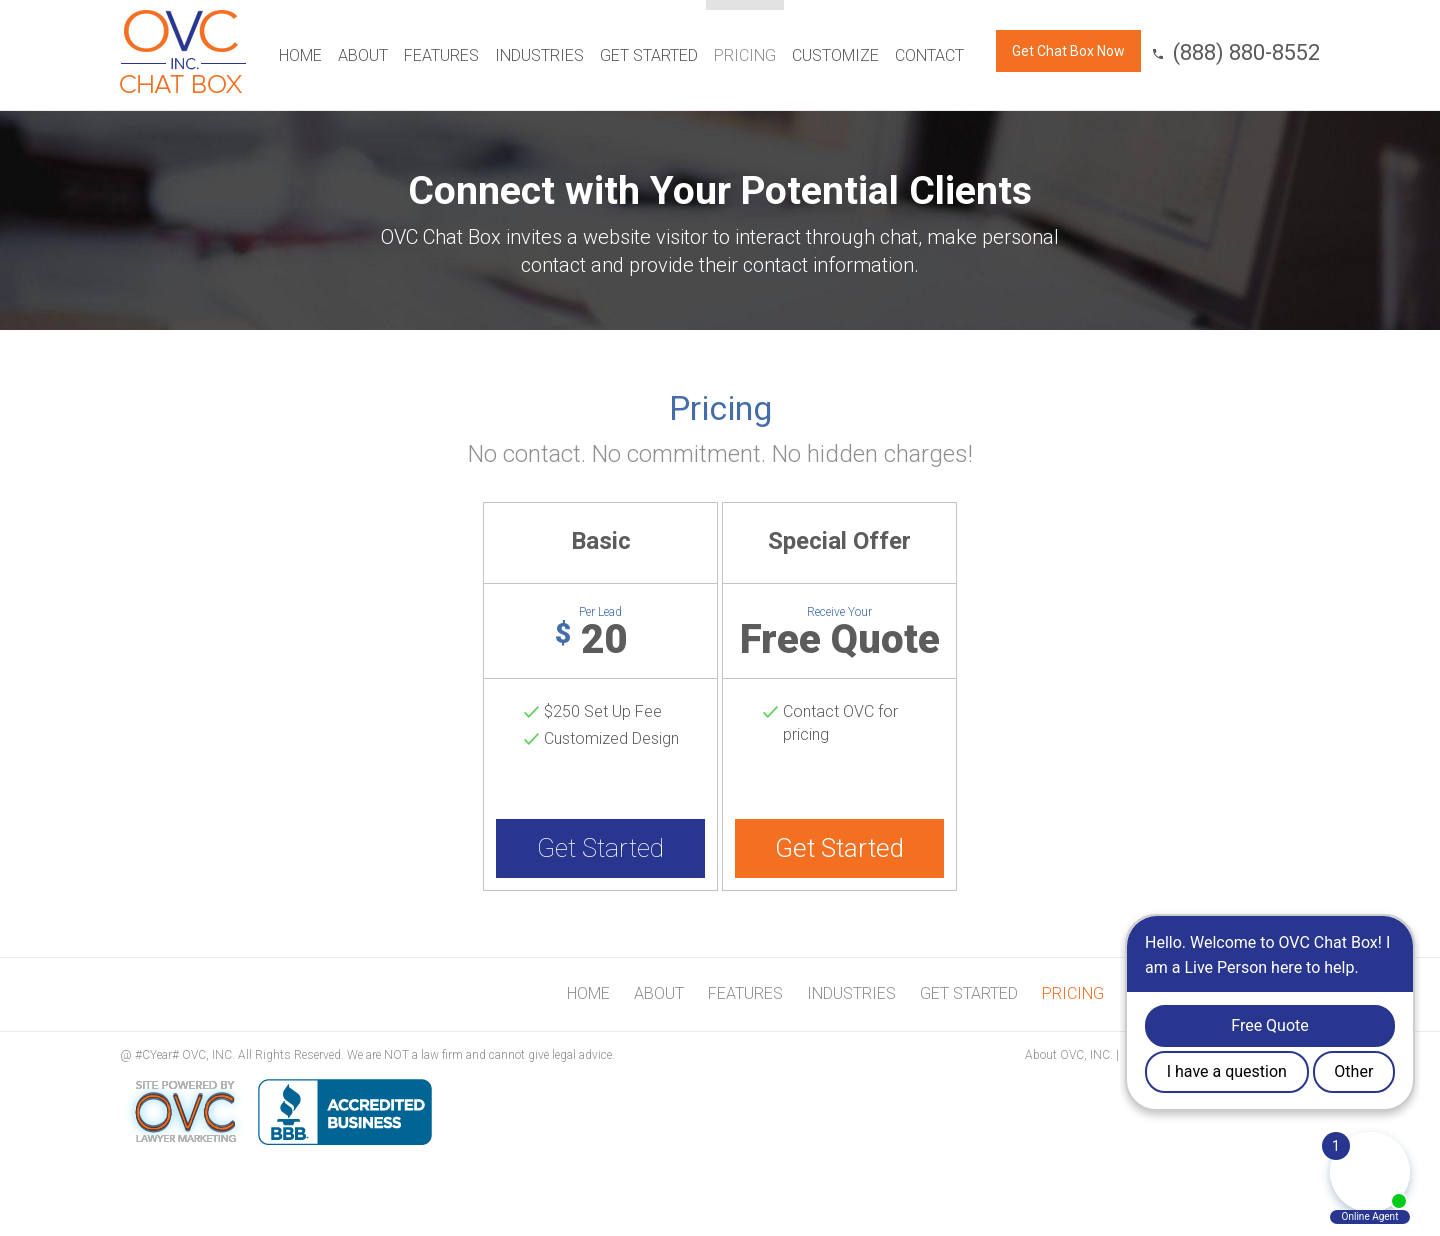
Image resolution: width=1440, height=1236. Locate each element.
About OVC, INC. (1069, 1055)
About (363, 55)
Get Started (649, 55)
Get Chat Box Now (1068, 51)
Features (441, 55)
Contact (929, 55)
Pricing (745, 55)
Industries (539, 55)
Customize (835, 55)
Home (300, 55)
